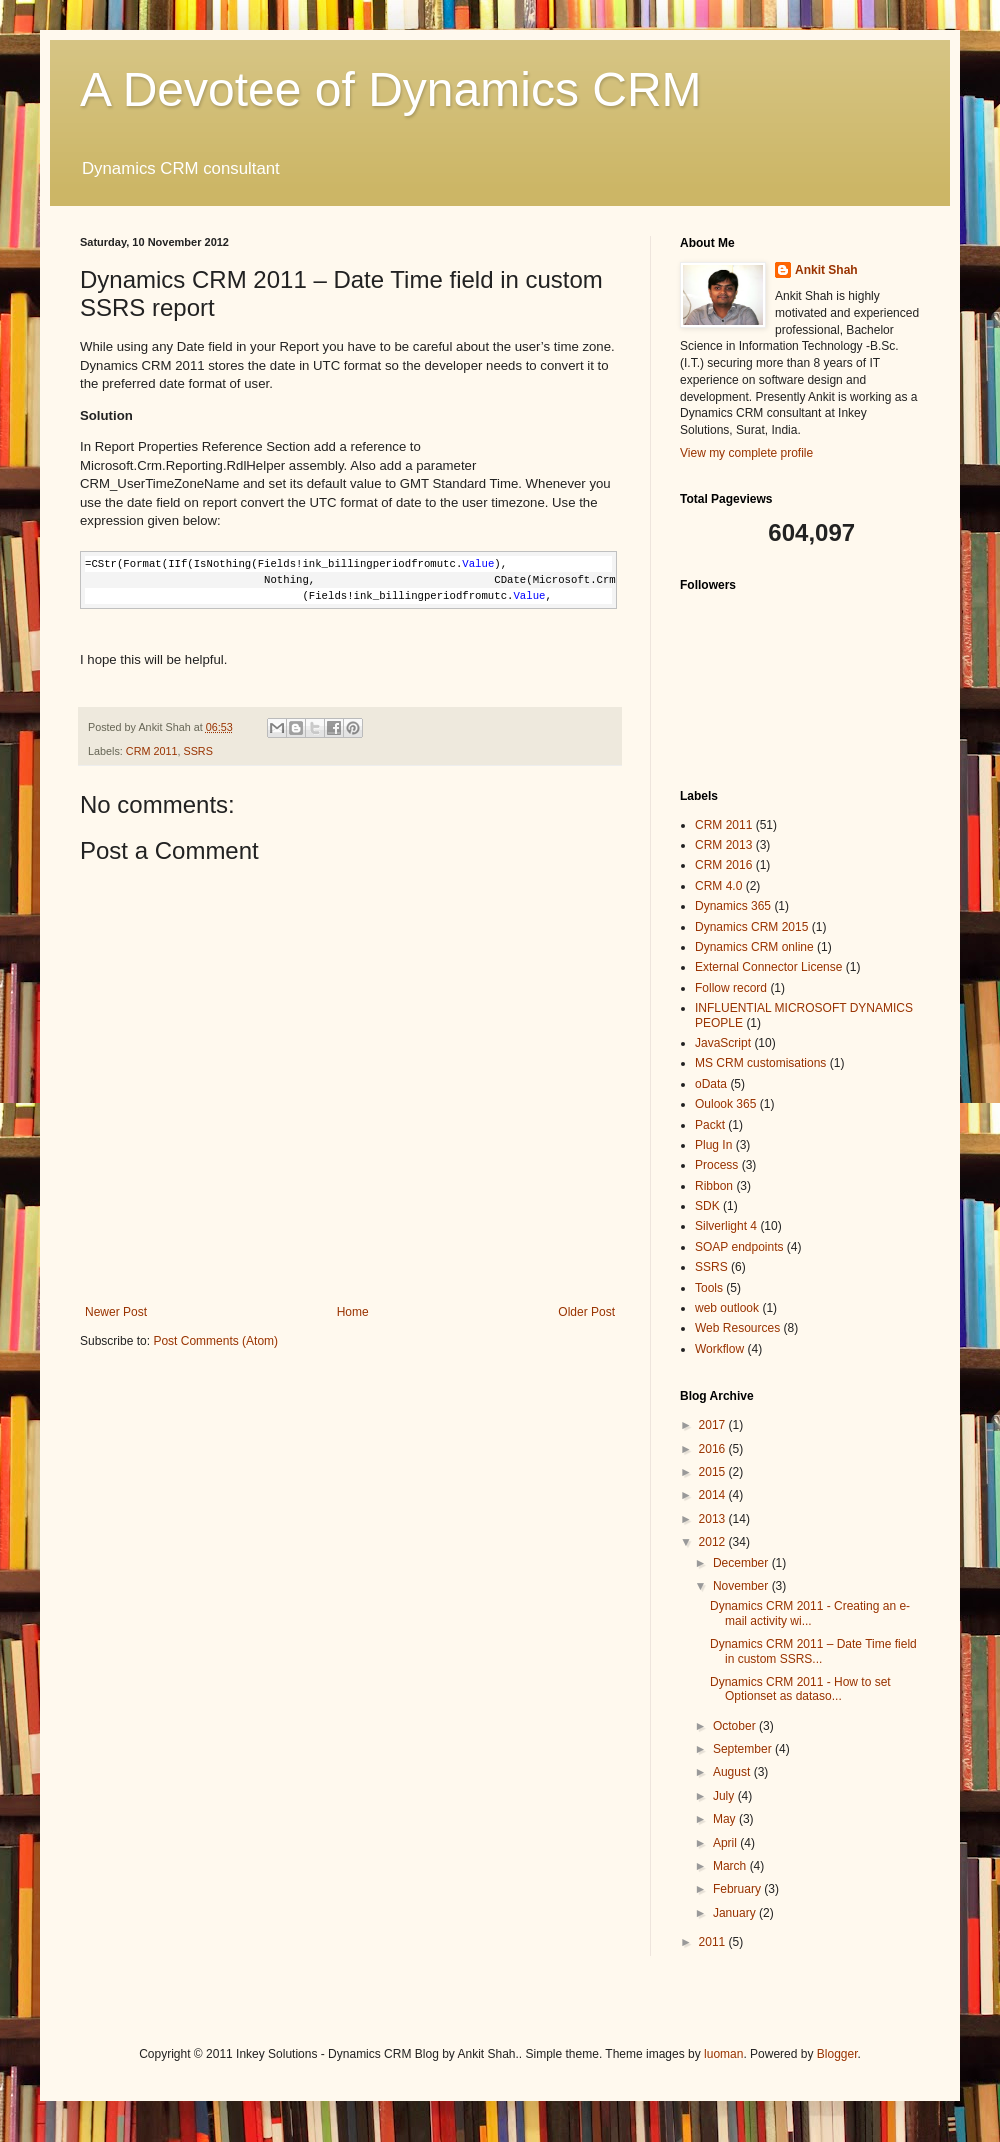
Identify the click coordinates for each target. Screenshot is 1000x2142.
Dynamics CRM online (754, 947)
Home (353, 1312)
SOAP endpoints (739, 1247)
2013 (714, 1519)
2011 (714, 1942)
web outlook (727, 1308)
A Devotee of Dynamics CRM (391, 89)
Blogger (837, 2054)
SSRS (197, 751)
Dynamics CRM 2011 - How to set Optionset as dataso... (800, 1689)
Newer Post (116, 1312)
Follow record (731, 988)
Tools (709, 1288)
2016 (714, 1449)
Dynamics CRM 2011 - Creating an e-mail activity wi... (810, 1613)
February (738, 1889)
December (742, 1563)
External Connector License (768, 967)
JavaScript (723, 1043)
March (731, 1866)
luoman (723, 2054)
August (733, 1772)
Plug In (713, 1145)
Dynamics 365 (733, 906)
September (744, 1749)
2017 (714, 1425)
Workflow (719, 1349)
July (725, 1796)
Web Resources (737, 1328)
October (736, 1726)
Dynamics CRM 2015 (751, 927)
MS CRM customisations (760, 1063)
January (736, 1913)
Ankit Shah (826, 270)
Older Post (586, 1312)
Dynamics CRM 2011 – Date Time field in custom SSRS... (813, 1651)
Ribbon (714, 1186)
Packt (710, 1125)
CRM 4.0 (718, 886)
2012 (714, 1542)
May (726, 1819)
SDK (707, 1206)
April (726, 1843)
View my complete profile (746, 453)
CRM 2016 (723, 865)
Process (716, 1165)
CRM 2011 (152, 751)
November (742, 1586)
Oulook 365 (725, 1104)
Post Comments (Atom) (215, 1341)
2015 (714, 1472)
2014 (714, 1495)
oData (711, 1084)
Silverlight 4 (726, 1226)
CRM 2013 (723, 845)
